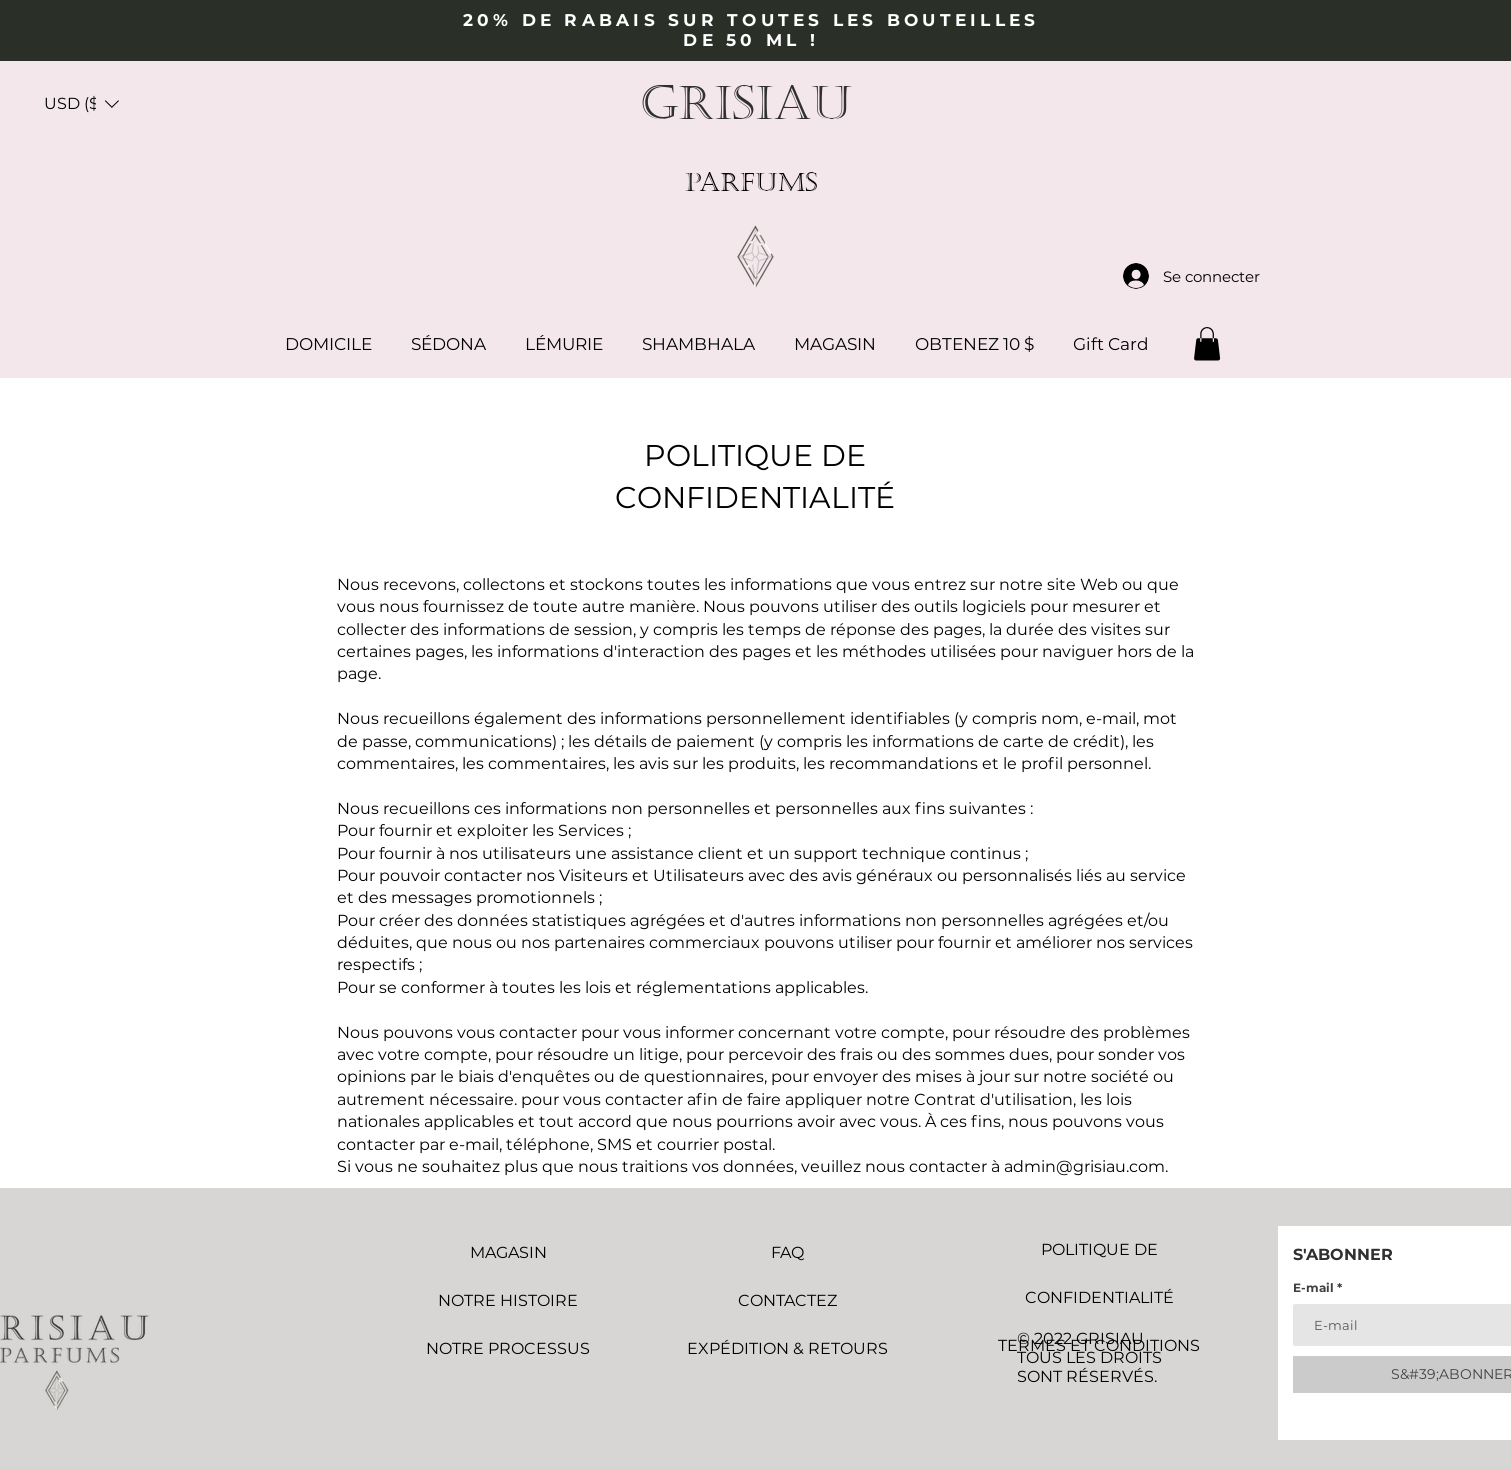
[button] (81, 104)
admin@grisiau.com (1084, 1166)
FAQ (787, 1252)
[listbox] (81, 104)
